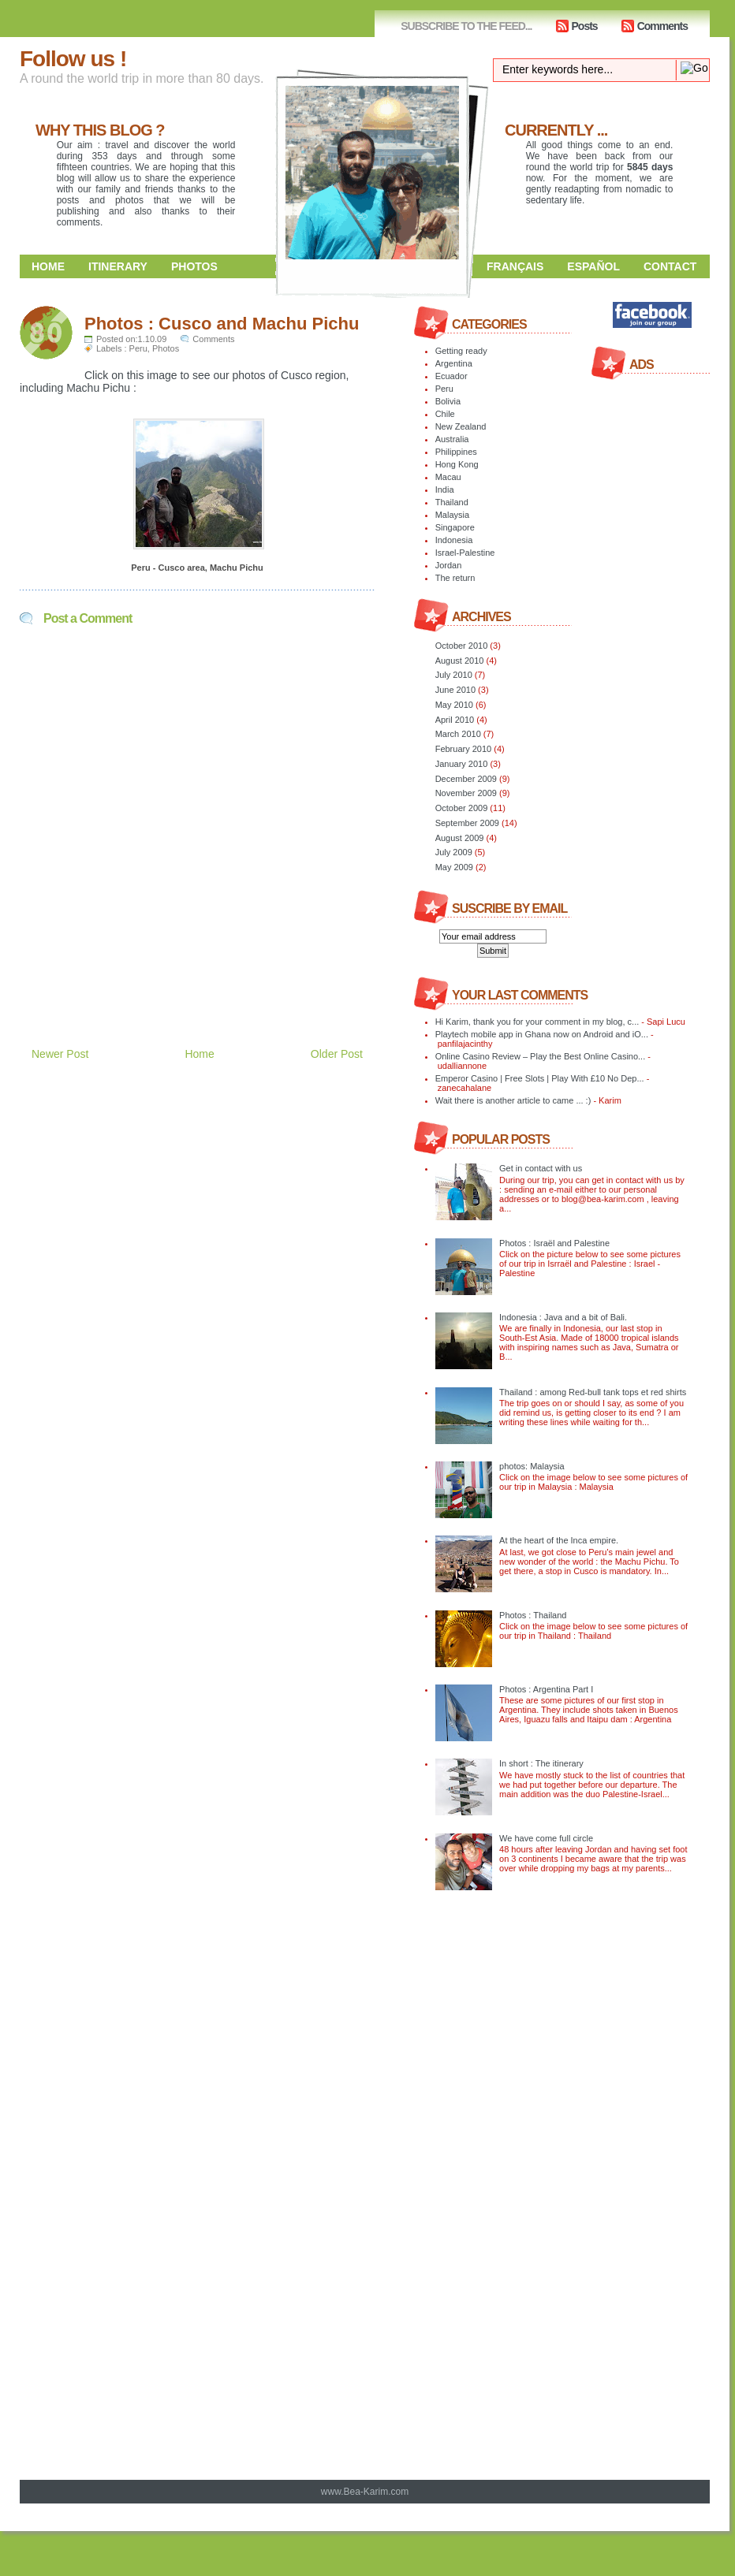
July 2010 (453, 674)
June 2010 (455, 689)
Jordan (448, 565)
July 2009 (453, 852)
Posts (585, 26)
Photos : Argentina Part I (546, 1689)
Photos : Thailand (532, 1615)
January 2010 (461, 764)
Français (515, 266)
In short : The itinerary (541, 1763)
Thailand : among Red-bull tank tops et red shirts (592, 1392)
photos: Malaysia (532, 1466)
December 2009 (466, 779)
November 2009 (466, 793)
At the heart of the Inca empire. (558, 1540)
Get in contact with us (540, 1168)
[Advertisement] (204, 971)
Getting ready (461, 351)
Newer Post (60, 1054)
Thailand (451, 502)
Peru (138, 348)
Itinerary (117, 266)
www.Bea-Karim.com (365, 2491)
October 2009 (461, 808)
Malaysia (452, 514)
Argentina (453, 363)
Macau (448, 477)
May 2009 (454, 867)
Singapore (455, 527)
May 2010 (454, 704)
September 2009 (467, 823)
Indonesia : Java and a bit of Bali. (563, 1317)
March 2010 (458, 734)
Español (593, 266)
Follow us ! (73, 59)
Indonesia (454, 540)
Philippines (456, 451)
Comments (662, 26)
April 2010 (455, 719)
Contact (670, 266)
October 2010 (461, 645)
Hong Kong (457, 464)
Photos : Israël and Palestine (554, 1243)
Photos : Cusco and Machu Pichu (221, 323)
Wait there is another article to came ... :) (513, 1100)
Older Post (337, 1054)
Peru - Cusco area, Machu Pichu (197, 567)
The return (455, 578)
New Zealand (461, 426)
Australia (452, 439)
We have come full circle (546, 1838)
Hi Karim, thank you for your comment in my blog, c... (537, 1021)
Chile (445, 414)
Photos (194, 266)
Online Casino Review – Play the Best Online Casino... (540, 1056)
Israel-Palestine (465, 552)
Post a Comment (87, 618)
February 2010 (463, 749)
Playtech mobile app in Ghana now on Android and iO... (541, 1034)
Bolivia (448, 401)
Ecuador (451, 376)
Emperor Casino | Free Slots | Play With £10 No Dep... (539, 1078)
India (444, 489)
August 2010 (459, 660)
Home (48, 266)
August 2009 (459, 838)
